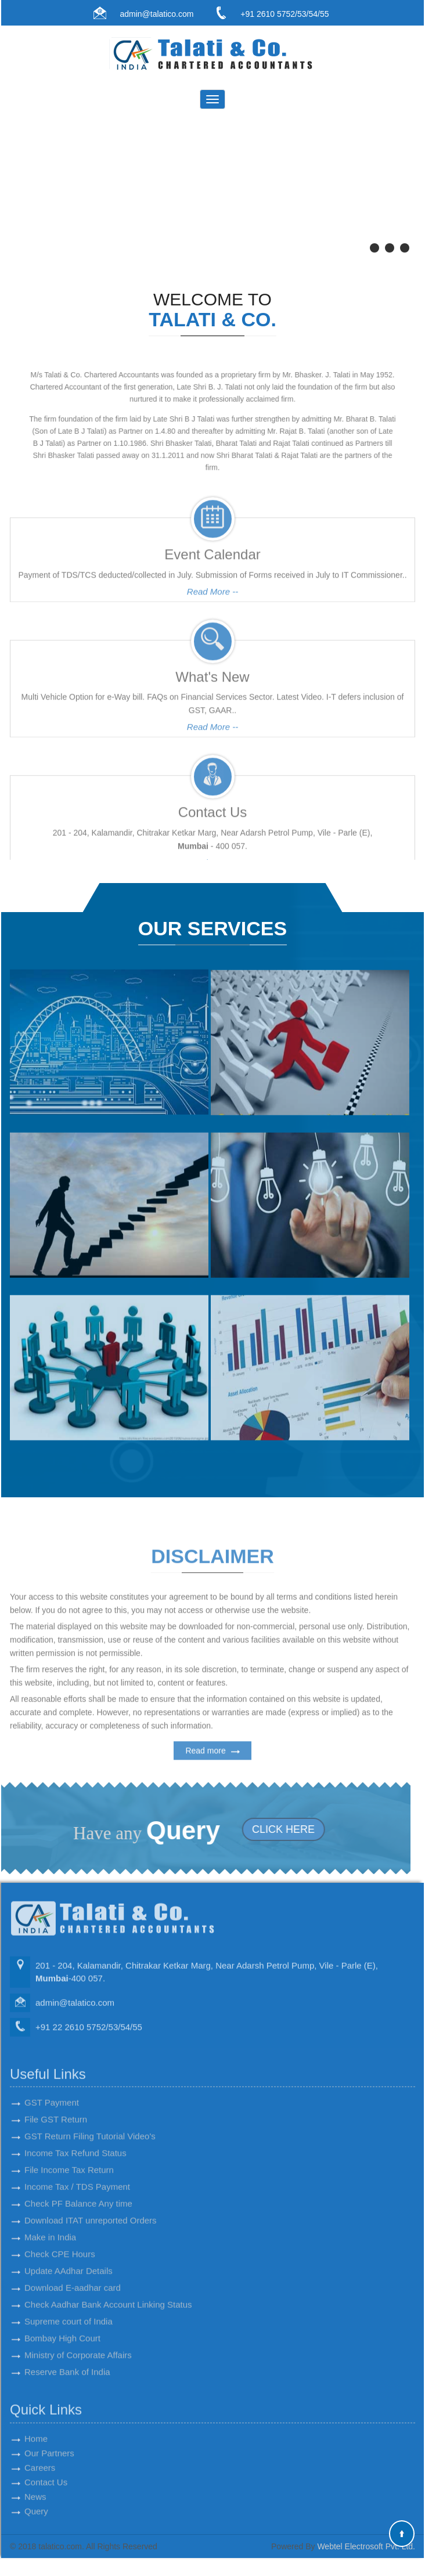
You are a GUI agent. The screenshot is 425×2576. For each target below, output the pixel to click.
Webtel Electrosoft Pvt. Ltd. (366, 2547)
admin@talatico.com (156, 14)
